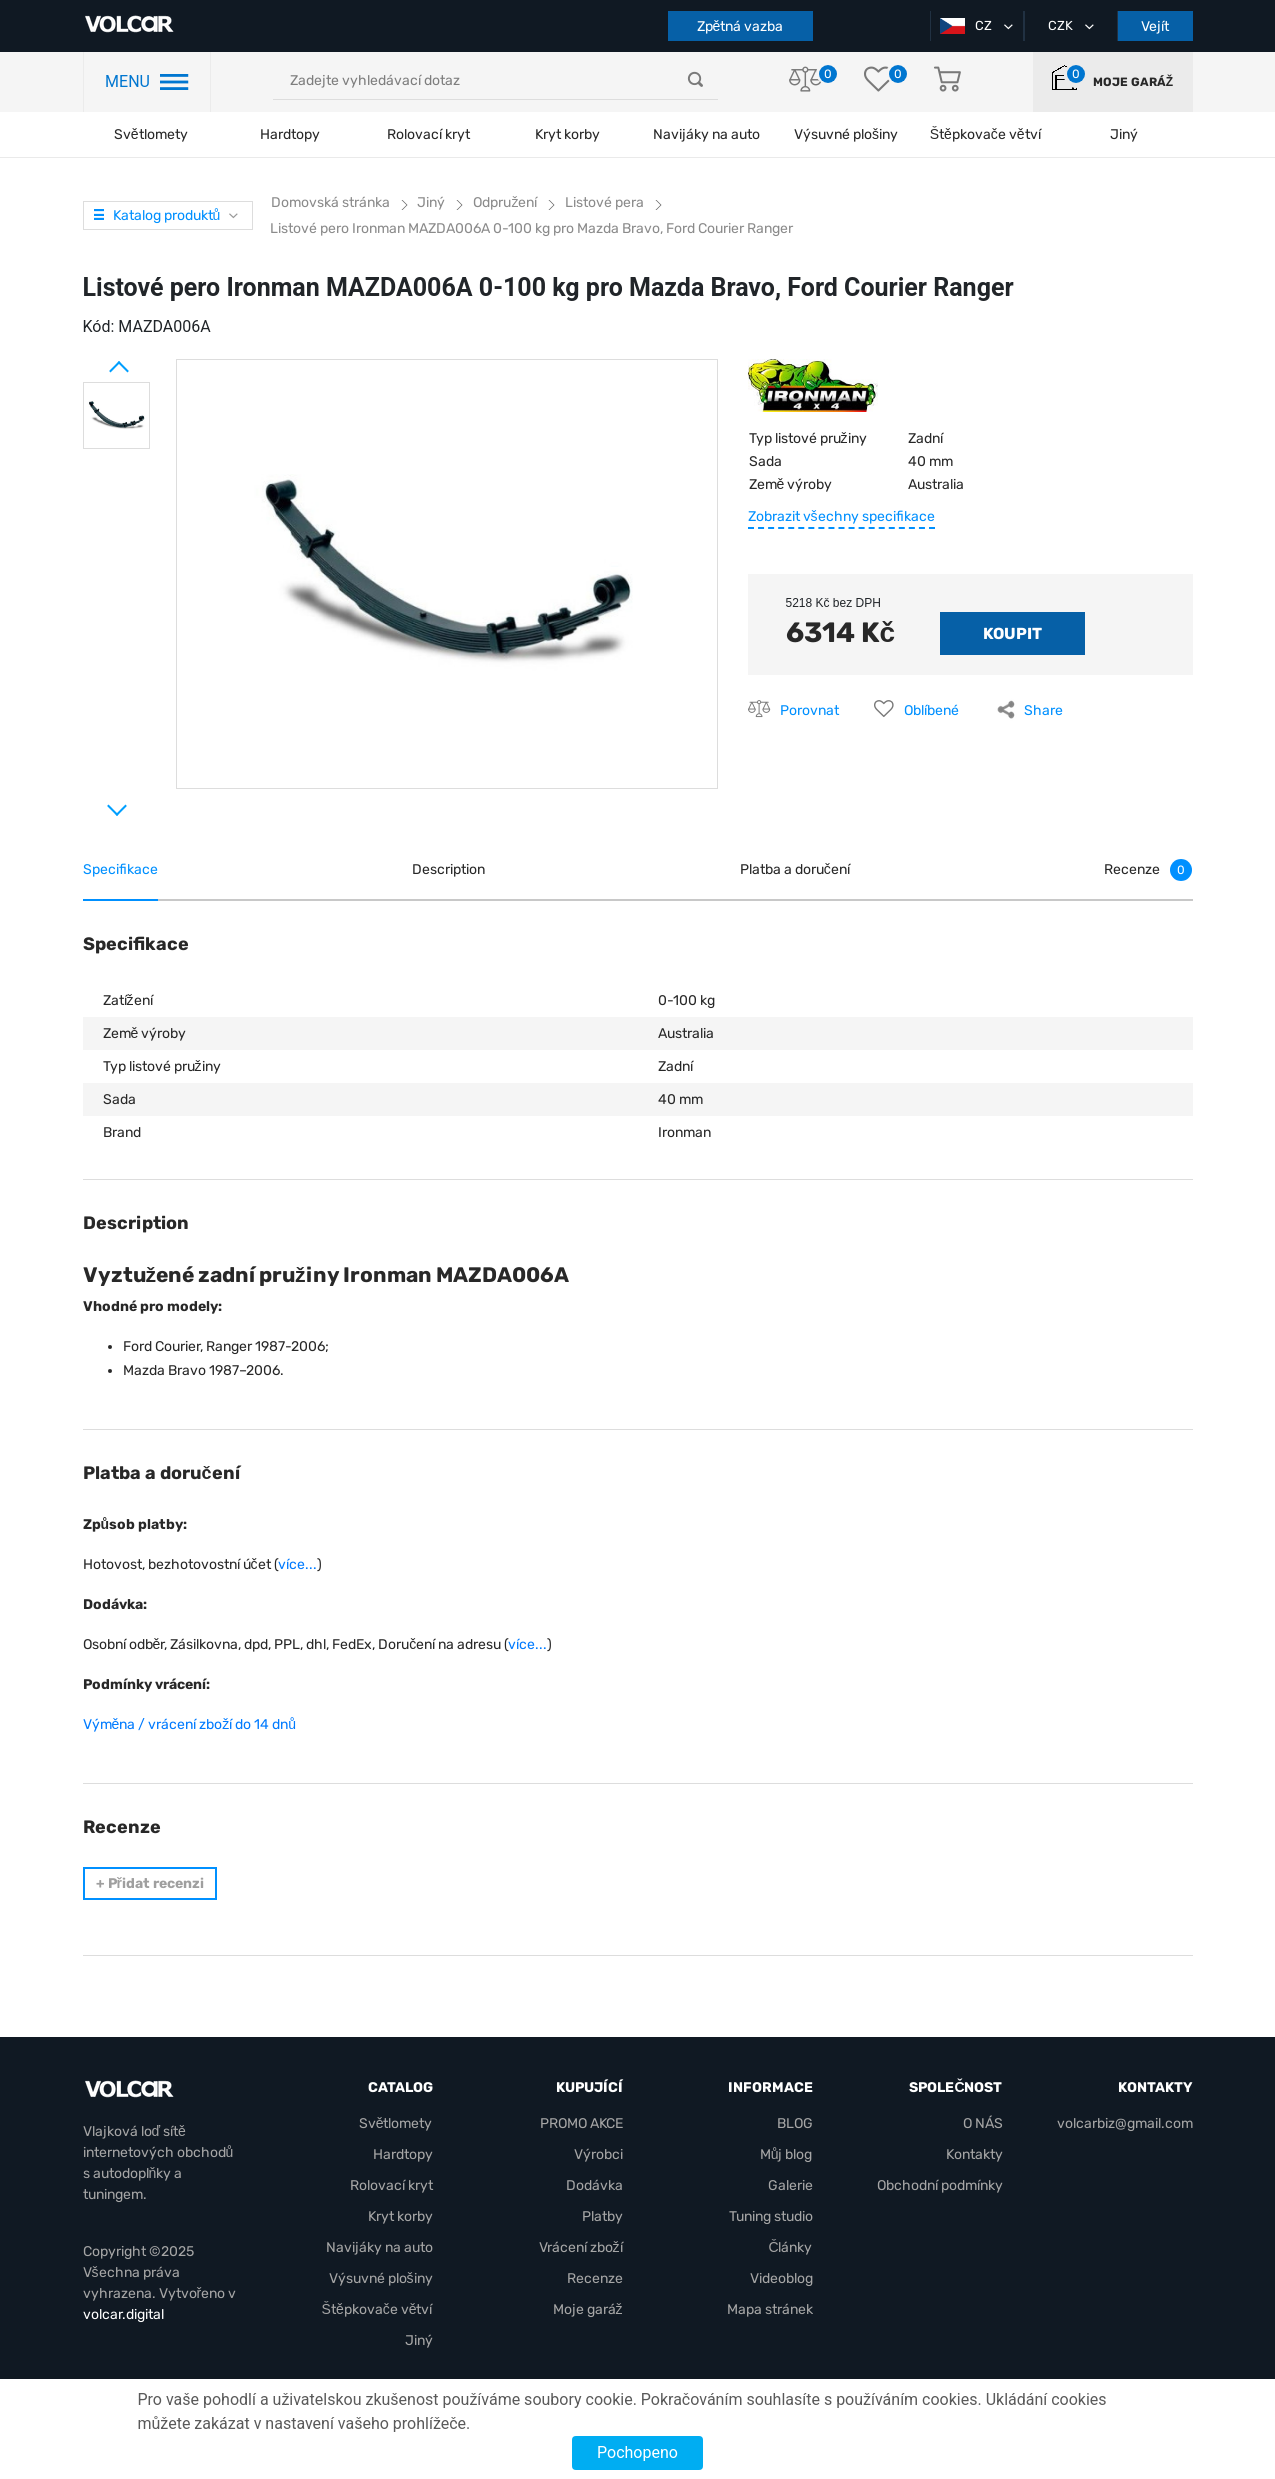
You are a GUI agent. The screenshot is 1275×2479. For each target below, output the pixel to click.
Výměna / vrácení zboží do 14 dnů (190, 1724)
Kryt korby (567, 134)
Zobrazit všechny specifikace (841, 516)
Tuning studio (771, 2216)
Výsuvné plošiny (846, 134)
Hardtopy (290, 134)
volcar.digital (123, 2314)
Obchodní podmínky (940, 2185)
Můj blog (786, 2154)
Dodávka (594, 2185)
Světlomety (151, 134)
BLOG (795, 2123)
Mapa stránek (770, 2309)
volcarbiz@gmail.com (1125, 2123)
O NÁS (983, 2123)
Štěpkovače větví (377, 2309)
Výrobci (598, 2154)
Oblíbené (931, 710)
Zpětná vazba (740, 26)
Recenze (595, 2278)
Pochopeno (637, 2452)
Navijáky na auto (706, 134)
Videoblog (781, 2278)
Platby (602, 2216)
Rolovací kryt (428, 134)
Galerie (790, 2185)
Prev (93, 359)
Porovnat (809, 710)
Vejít (1155, 26)
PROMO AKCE (581, 2123)
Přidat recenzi (150, 1883)
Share (1043, 710)
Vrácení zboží (581, 2247)
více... (297, 1564)
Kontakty (974, 2154)
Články (790, 2247)
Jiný (419, 2340)
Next (93, 802)
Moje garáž (1133, 82)
